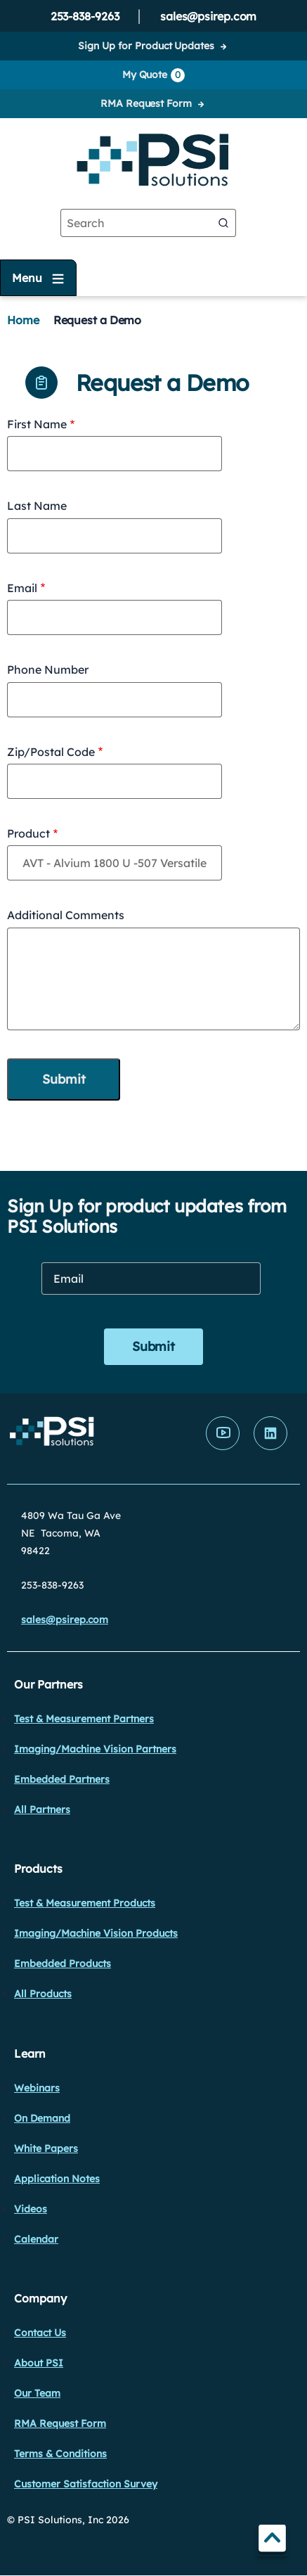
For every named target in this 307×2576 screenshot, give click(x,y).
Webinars (37, 2088)
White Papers (46, 2148)
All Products (43, 1993)
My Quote (153, 75)
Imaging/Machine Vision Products (96, 1933)
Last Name (37, 505)
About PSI (38, 2363)
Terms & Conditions (60, 2453)
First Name (37, 424)
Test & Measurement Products (84, 1903)
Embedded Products (62, 1963)
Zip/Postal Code (51, 751)
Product (28, 833)
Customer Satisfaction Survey (85, 2484)
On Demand (42, 2118)
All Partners (42, 1809)
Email (22, 588)
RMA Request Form (145, 103)
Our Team (37, 2393)
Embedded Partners (62, 1779)
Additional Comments (65, 915)
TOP (272, 2540)
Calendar (36, 2239)
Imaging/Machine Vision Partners (95, 1749)
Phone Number (48, 669)
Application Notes (57, 2178)
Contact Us (40, 2332)
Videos (30, 2209)
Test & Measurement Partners (84, 1718)
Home (23, 320)
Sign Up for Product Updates (146, 45)
